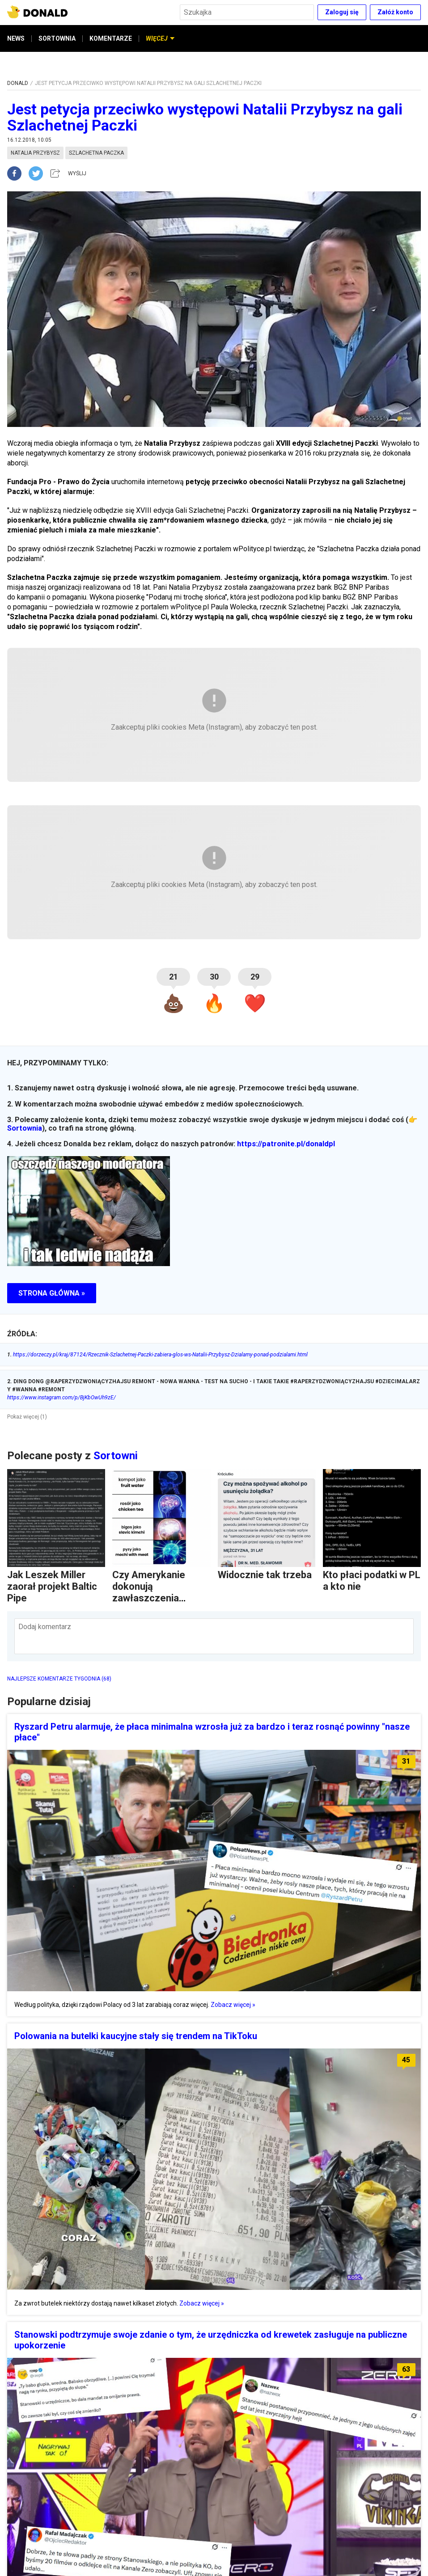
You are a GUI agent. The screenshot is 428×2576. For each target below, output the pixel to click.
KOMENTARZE (110, 38)
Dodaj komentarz (44, 1626)
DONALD (17, 83)
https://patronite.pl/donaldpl (286, 1144)
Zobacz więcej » (233, 2004)
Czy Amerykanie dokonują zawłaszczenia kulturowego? (148, 1592)
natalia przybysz (35, 153)
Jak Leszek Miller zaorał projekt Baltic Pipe (52, 1586)
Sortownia (24, 1128)
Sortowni (115, 1455)
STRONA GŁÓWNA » (51, 1293)
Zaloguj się (342, 12)
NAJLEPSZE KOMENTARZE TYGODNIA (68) (59, 1679)
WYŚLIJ (77, 173)
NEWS (16, 38)
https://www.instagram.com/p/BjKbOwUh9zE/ (61, 1397)
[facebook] (18, 173)
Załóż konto (395, 12)
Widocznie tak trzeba (265, 1574)
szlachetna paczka (96, 153)
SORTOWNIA (57, 38)
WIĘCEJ (160, 38)
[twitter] (38, 173)
